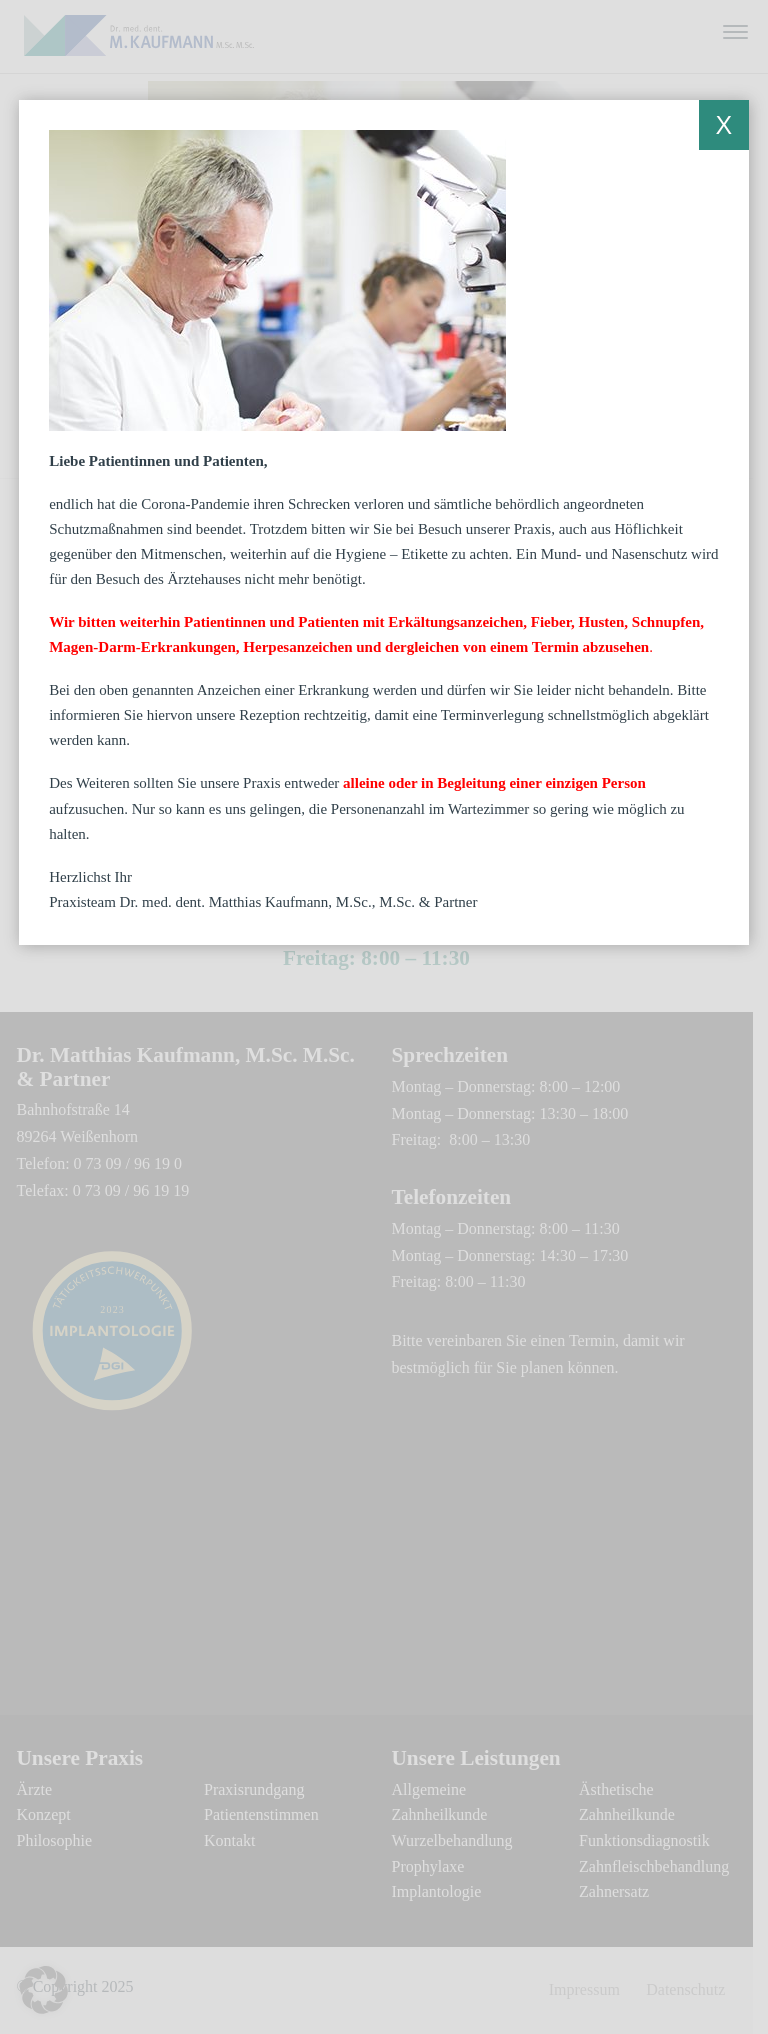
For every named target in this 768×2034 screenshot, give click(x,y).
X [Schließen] (723, 125)
